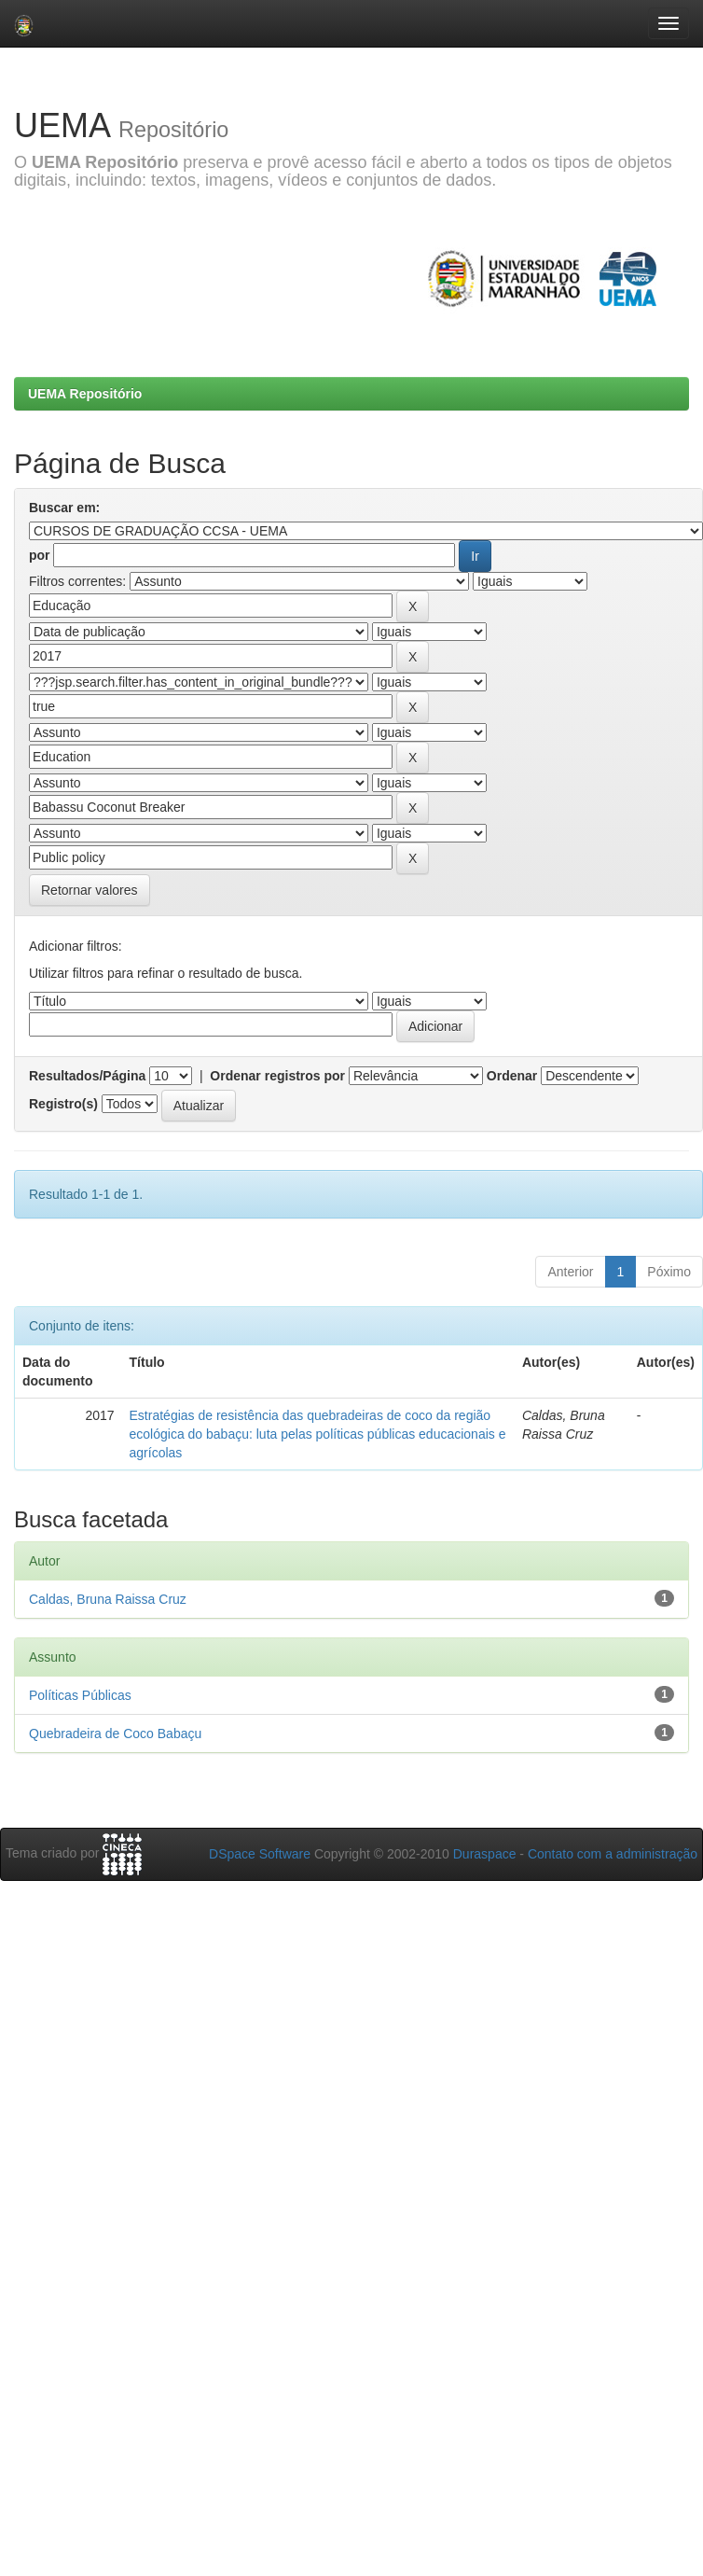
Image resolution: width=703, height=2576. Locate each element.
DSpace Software (259, 1853)
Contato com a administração (612, 1853)
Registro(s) (63, 1103)
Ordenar (512, 1075)
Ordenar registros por (277, 1075)
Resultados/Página (87, 1075)
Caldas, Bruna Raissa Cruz (107, 1599)
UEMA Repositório (85, 393)
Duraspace (485, 1853)
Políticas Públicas (80, 1695)
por (39, 555)
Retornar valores (89, 890)
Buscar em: (64, 507)
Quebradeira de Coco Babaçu (115, 1733)
